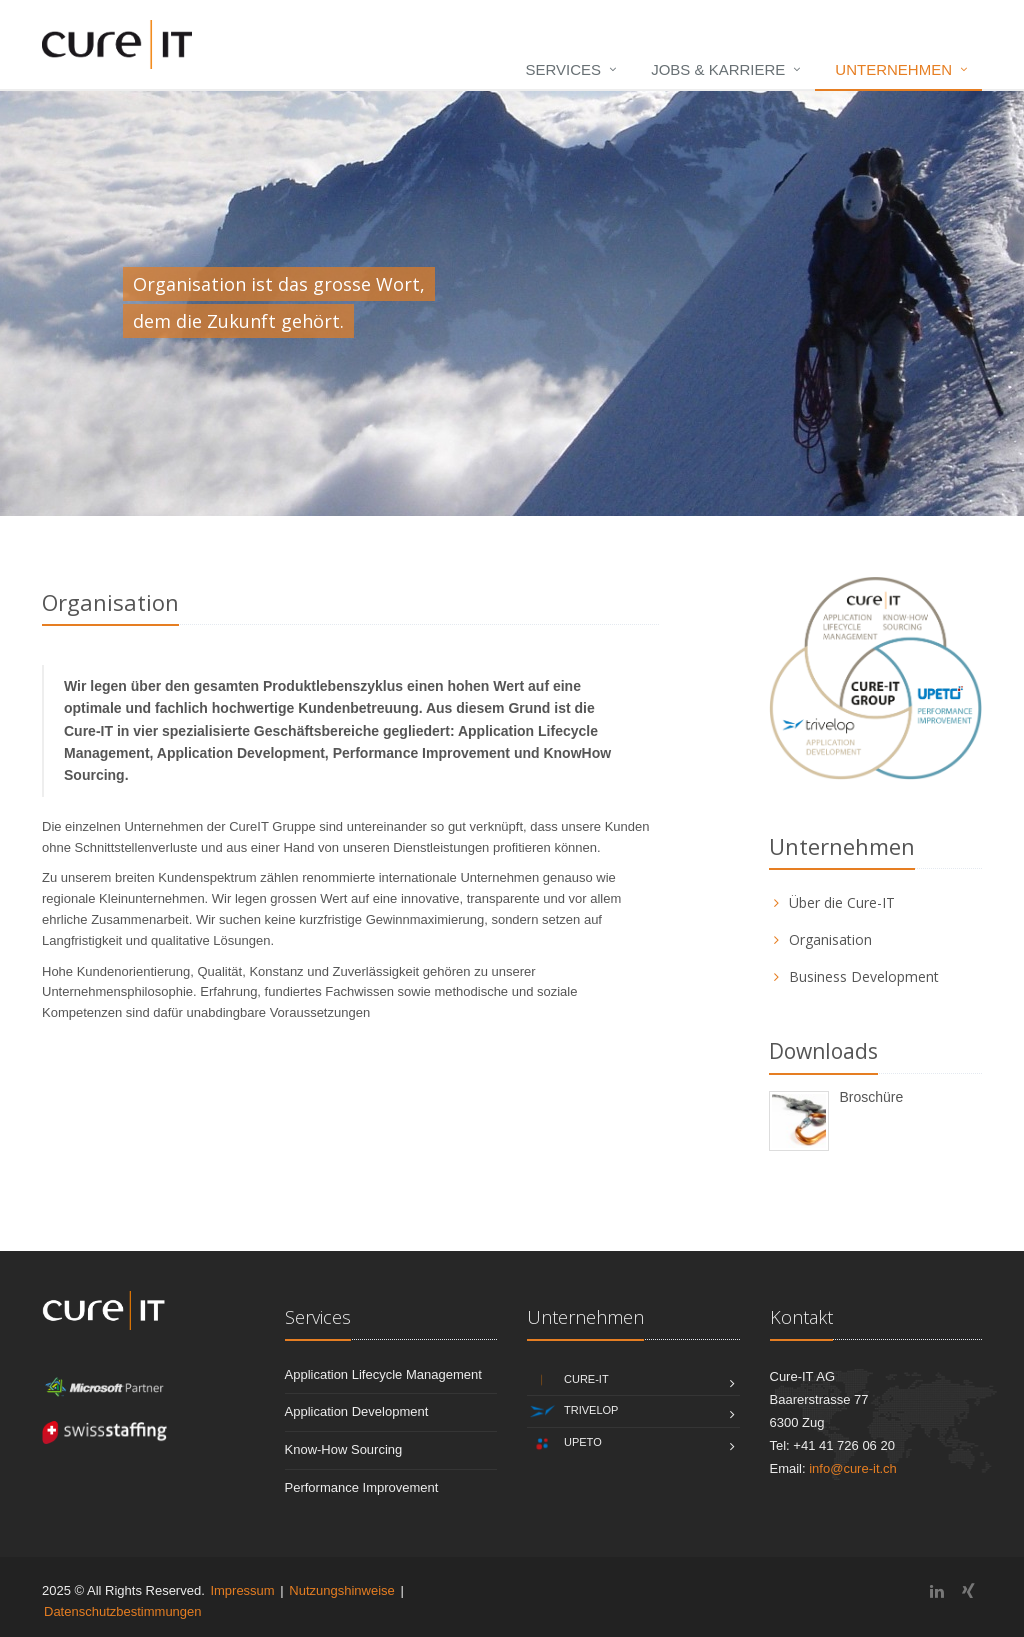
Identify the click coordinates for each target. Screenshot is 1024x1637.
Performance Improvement (362, 1487)
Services (564, 69)
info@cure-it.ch (853, 1468)
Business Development (864, 976)
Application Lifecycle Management (383, 1374)
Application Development (357, 1411)
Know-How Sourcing (344, 1449)
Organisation (830, 939)
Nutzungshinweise (342, 1590)
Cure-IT (568, 1380)
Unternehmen (893, 69)
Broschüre (871, 1097)
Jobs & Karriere (718, 69)
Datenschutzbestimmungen (123, 1611)
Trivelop (572, 1411)
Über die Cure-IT (842, 902)
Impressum (242, 1590)
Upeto (564, 1443)
